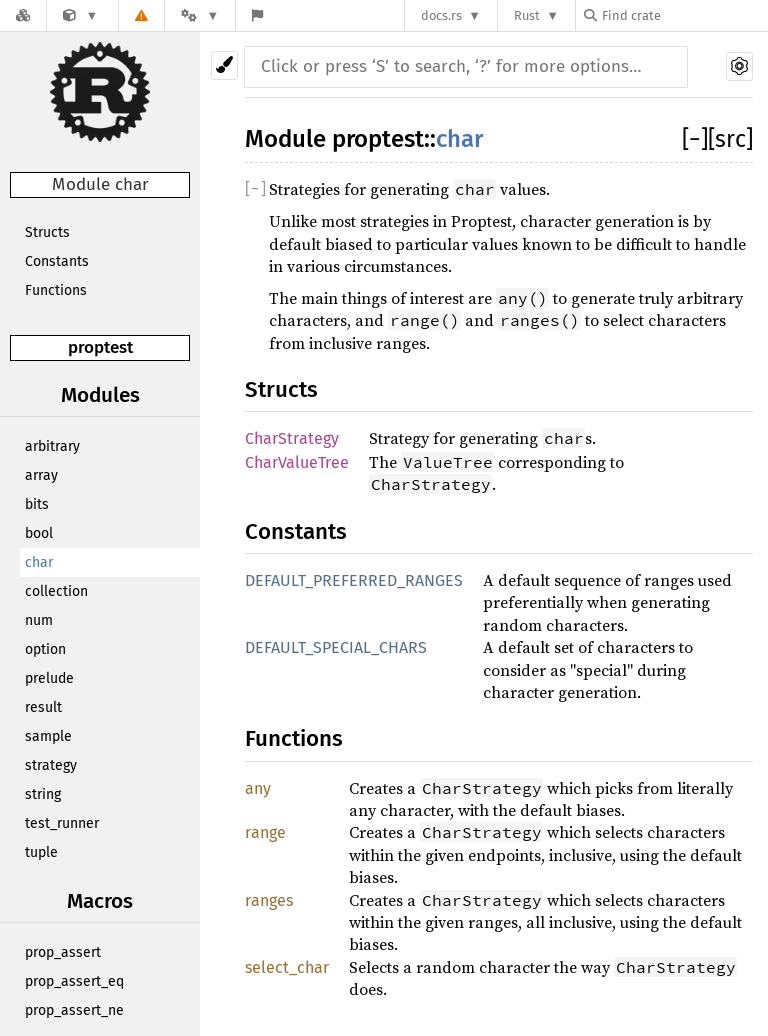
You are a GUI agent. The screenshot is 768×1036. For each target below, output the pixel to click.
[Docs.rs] (23, 15)
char (39, 562)
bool (39, 533)
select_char (287, 967)
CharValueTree (297, 462)
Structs (47, 232)
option (45, 649)
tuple (41, 852)
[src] (730, 139)
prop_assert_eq (74, 981)
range (265, 832)
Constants (57, 261)
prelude (49, 678)
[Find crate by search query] (684, 15)
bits (37, 504)
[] (695, 139)
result (43, 707)
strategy (51, 765)
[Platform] (200, 15)
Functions (56, 290)
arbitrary (52, 446)
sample (48, 736)
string (43, 794)
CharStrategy (292, 438)
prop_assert (63, 952)
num (39, 620)
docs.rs (441, 15)
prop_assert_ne (74, 1010)
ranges (269, 900)
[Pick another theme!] (224, 65)
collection (56, 591)
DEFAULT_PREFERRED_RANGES (354, 580)
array (41, 475)
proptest (100, 347)
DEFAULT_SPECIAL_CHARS (336, 647)
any (258, 788)
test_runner (62, 823)
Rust (527, 15)
